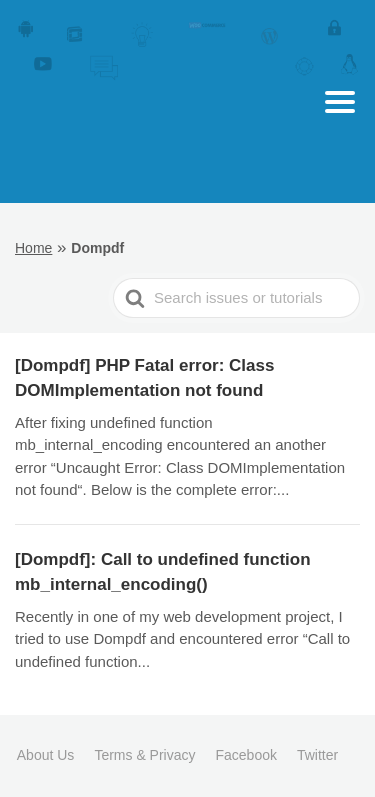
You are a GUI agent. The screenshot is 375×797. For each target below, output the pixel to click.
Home (33, 248)
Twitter (317, 755)
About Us (46, 755)
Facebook (246, 755)
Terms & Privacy (144, 755)
